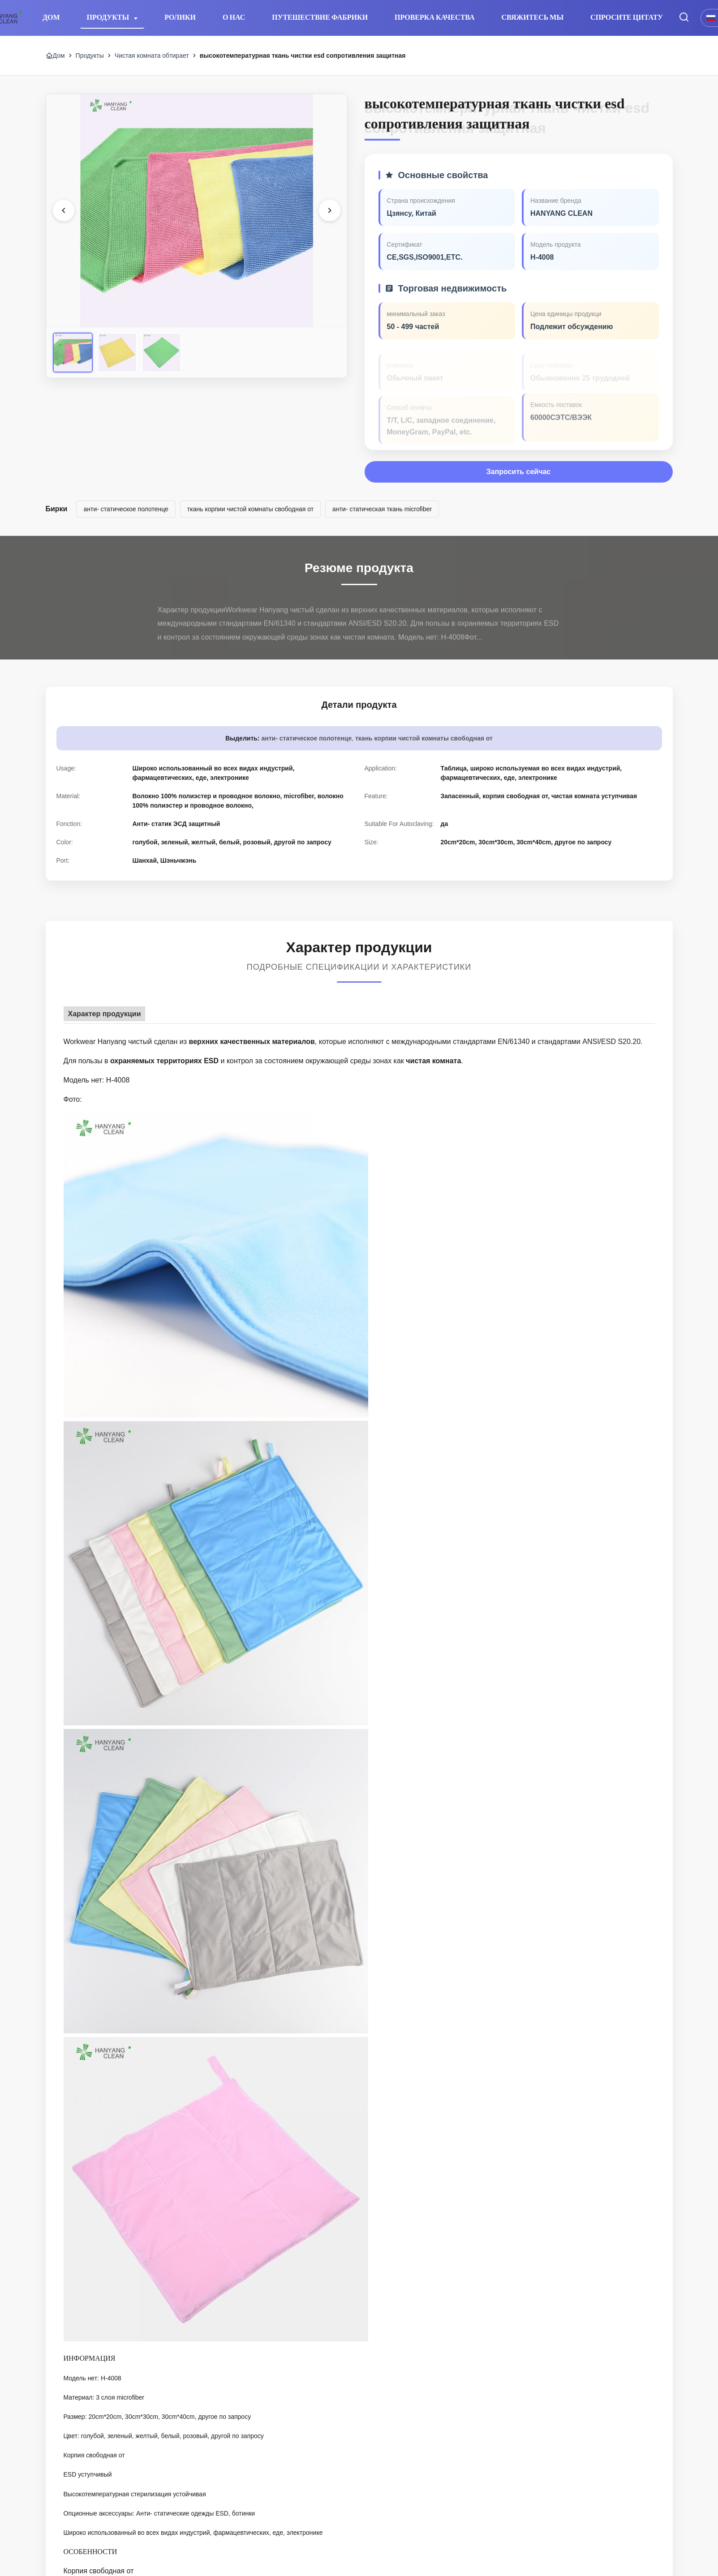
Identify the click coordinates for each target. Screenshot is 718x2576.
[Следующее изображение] (329, 210)
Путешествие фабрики (320, 17)
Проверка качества (434, 17)
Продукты (109, 17)
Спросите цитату (626, 17)
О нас (234, 17)
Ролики (180, 17)
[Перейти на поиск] (684, 17)
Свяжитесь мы (533, 17)
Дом (51, 17)
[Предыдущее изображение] (63, 210)
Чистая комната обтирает (152, 55)
